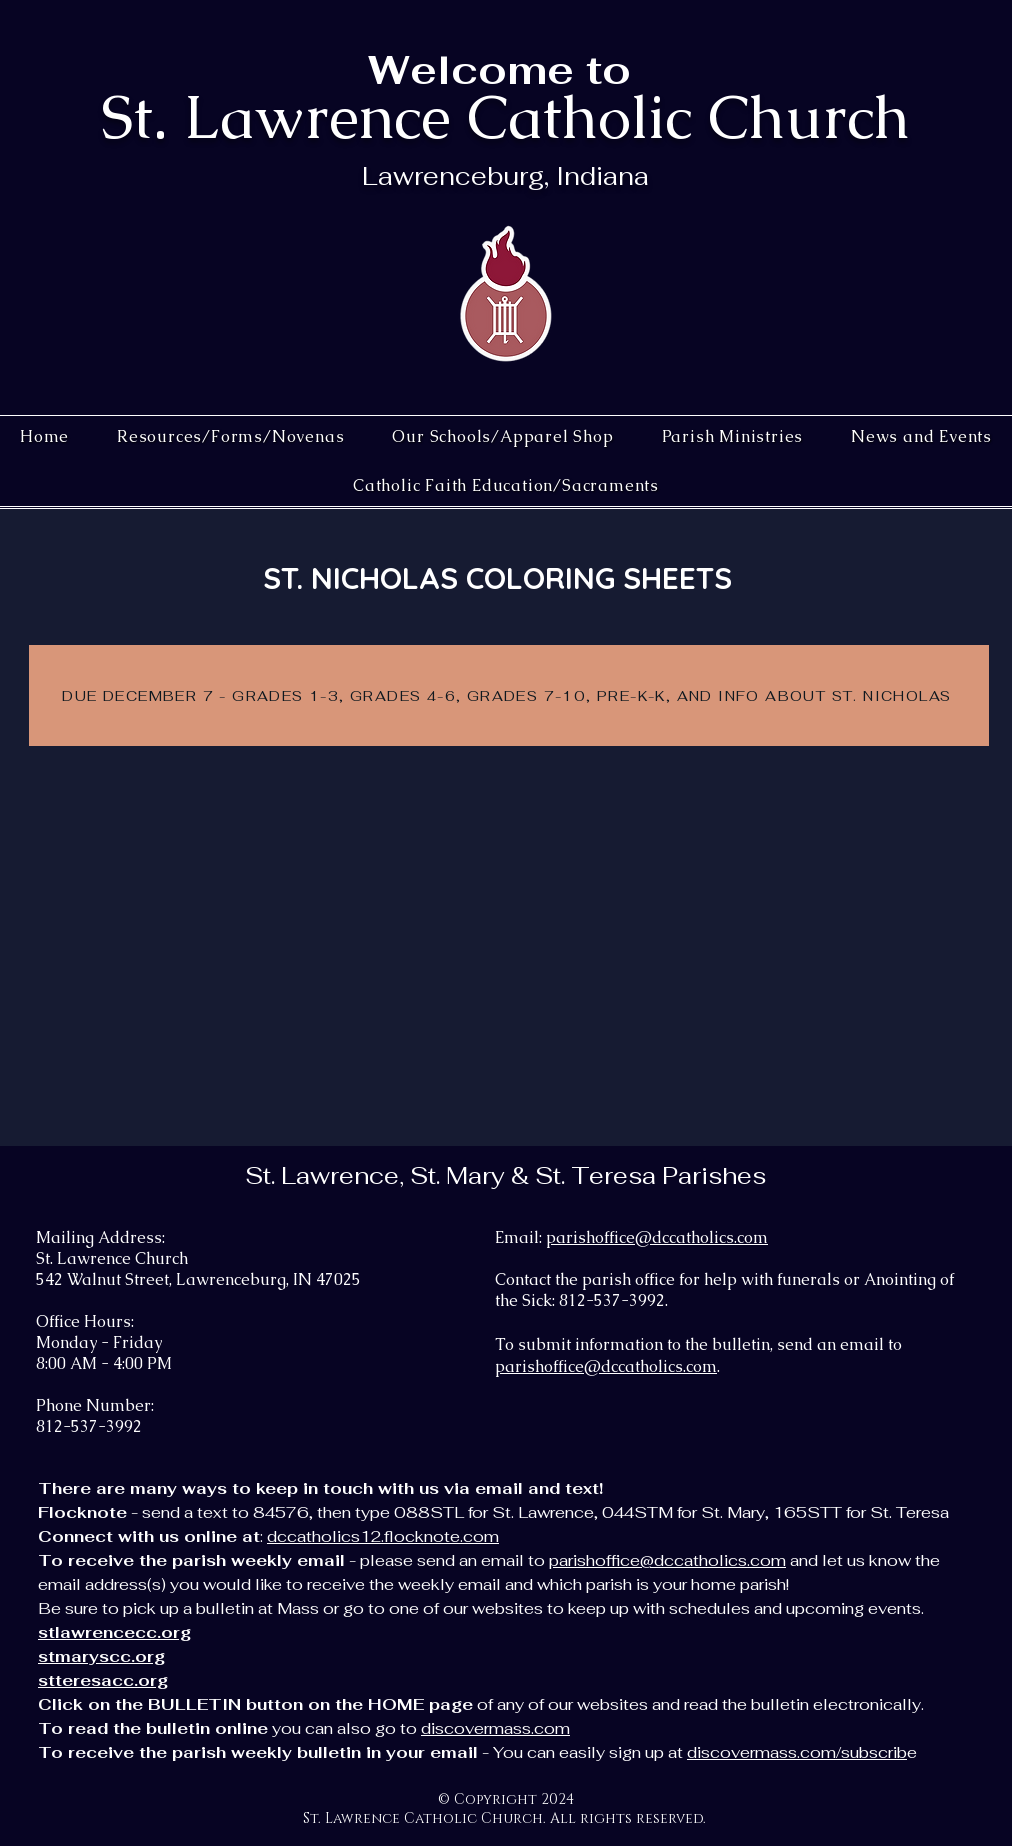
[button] (502, 436)
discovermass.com (495, 1728)
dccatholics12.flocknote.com (383, 1536)
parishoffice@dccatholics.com (657, 1237)
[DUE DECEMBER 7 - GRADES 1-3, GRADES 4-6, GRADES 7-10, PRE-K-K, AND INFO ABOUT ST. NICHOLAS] (509, 695)
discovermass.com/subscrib (797, 1752)
